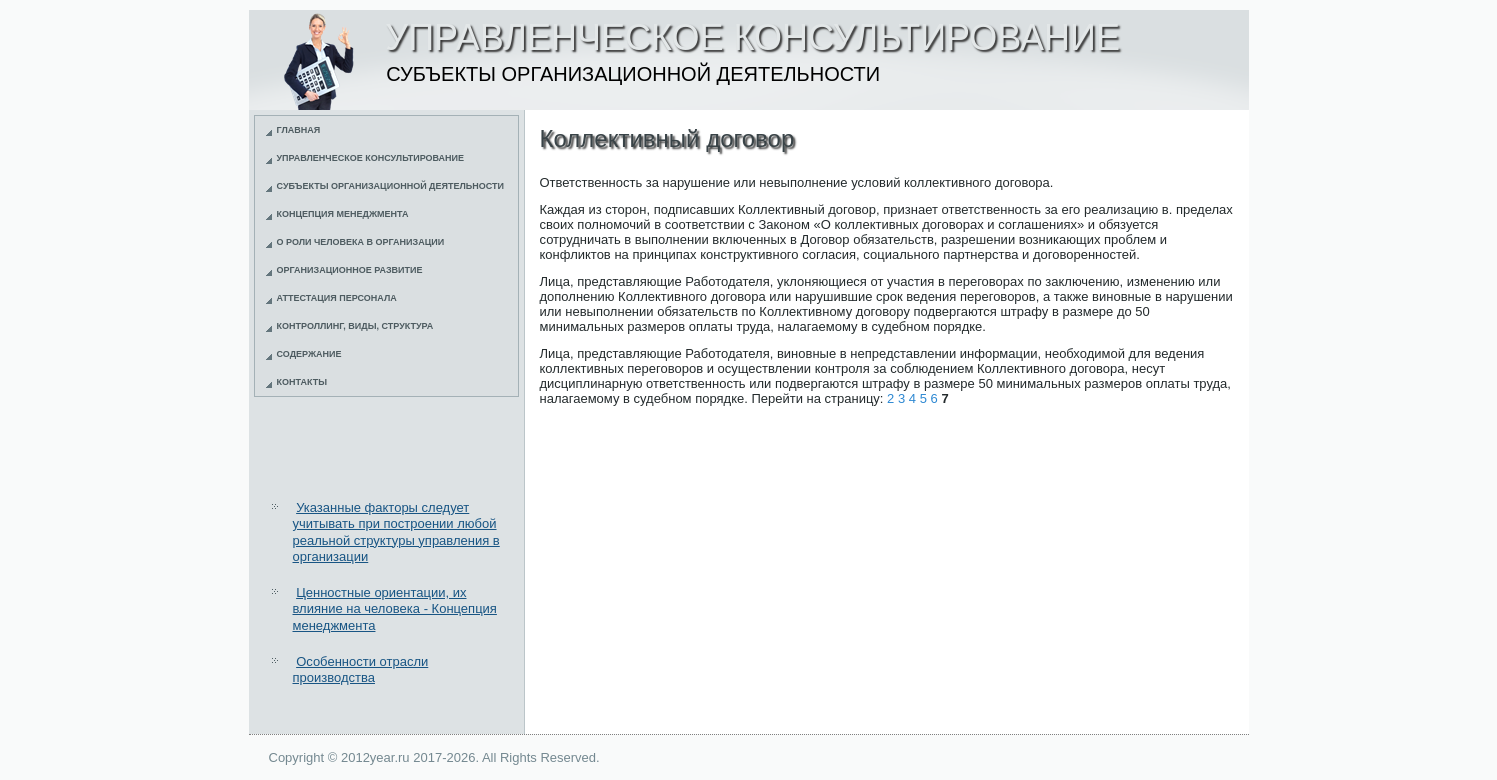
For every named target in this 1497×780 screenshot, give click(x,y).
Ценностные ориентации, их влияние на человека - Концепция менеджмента (395, 609)
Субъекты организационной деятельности (391, 186)
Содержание (309, 354)
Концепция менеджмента (343, 214)
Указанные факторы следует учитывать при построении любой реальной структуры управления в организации (396, 532)
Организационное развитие (350, 270)
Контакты (302, 382)
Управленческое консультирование (371, 158)
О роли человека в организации (361, 242)
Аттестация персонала (337, 298)
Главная (299, 130)
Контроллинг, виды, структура (355, 326)
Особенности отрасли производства (361, 669)
